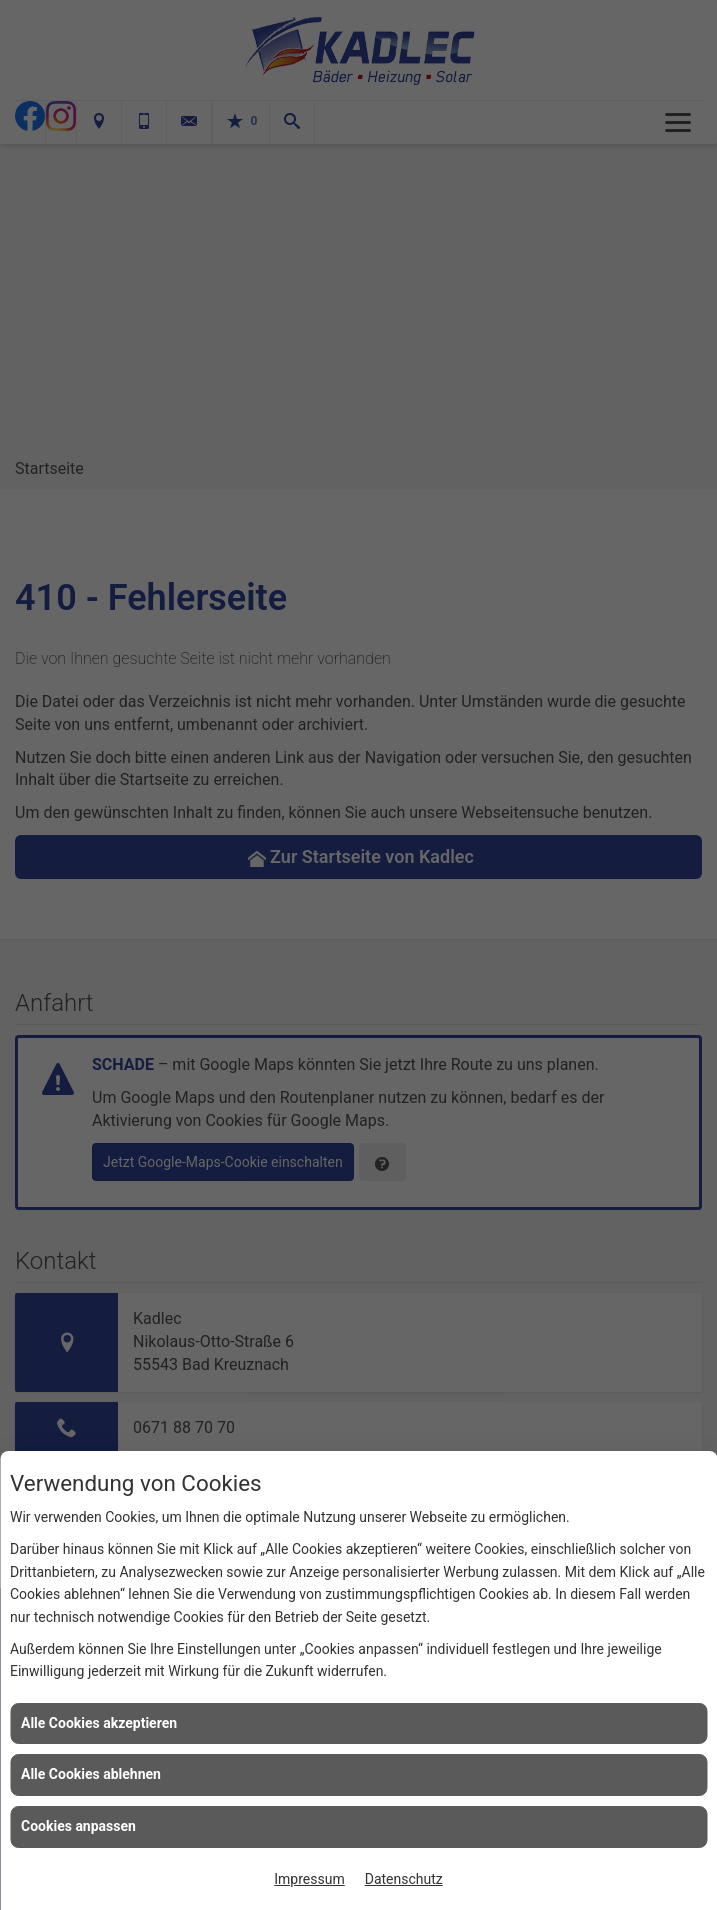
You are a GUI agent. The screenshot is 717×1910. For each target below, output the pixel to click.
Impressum (309, 1879)
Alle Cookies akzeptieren (99, 1723)
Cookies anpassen (78, 1826)
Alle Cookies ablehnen (91, 1774)
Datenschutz (404, 1879)
